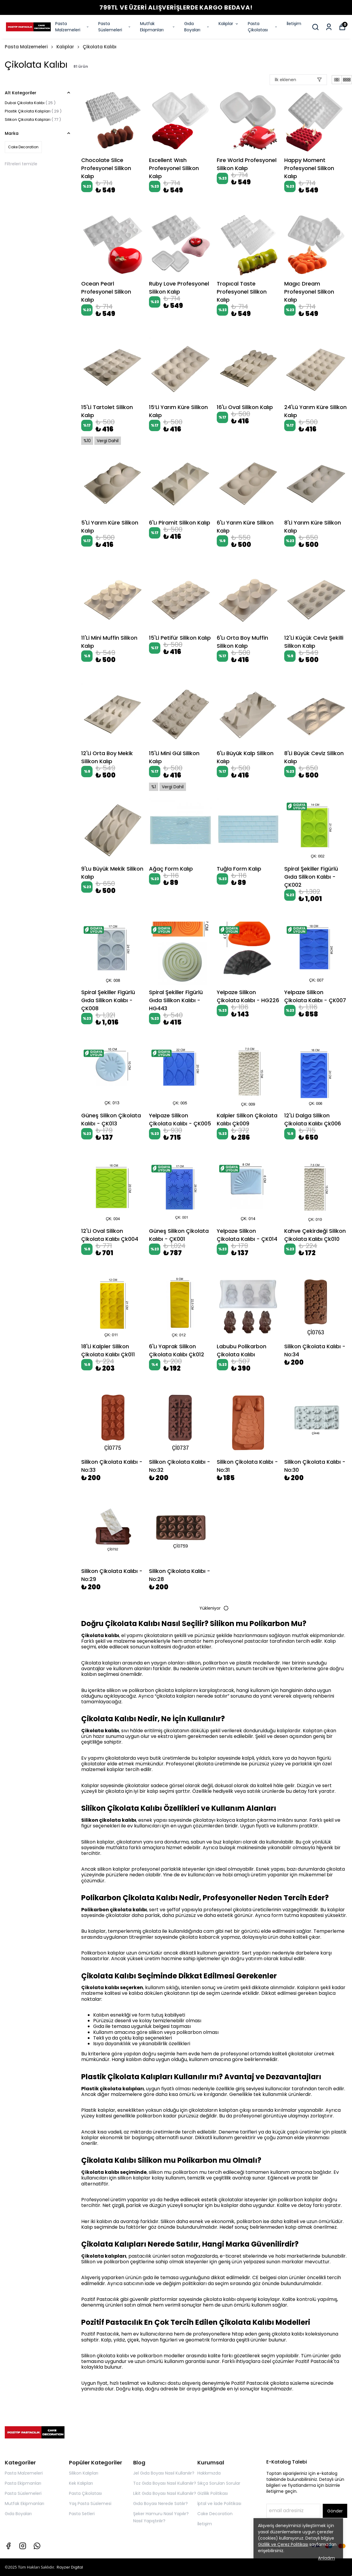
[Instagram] (22, 2545)
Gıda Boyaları (197, 27)
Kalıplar (229, 24)
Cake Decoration (215, 2514)
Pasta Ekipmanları (23, 2483)
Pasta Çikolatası (263, 27)
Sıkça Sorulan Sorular (218, 2483)
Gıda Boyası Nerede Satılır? (160, 2503)
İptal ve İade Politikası (219, 2503)
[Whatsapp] (37, 2545)
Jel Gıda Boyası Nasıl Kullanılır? (163, 2473)
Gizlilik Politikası (212, 2493)
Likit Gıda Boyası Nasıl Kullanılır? (164, 2493)
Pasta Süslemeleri (114, 27)
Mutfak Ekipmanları (157, 27)
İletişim (294, 24)
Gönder (335, 2511)
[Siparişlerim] (329, 27)
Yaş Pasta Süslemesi (90, 2503)
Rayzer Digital (70, 2567)
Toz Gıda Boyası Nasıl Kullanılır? (164, 2483)
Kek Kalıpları (81, 2483)
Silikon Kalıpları (83, 2473)
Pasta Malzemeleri (72, 27)
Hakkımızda (209, 2473)
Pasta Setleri (82, 2514)
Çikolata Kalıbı (99, 47)
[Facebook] (8, 2545)
